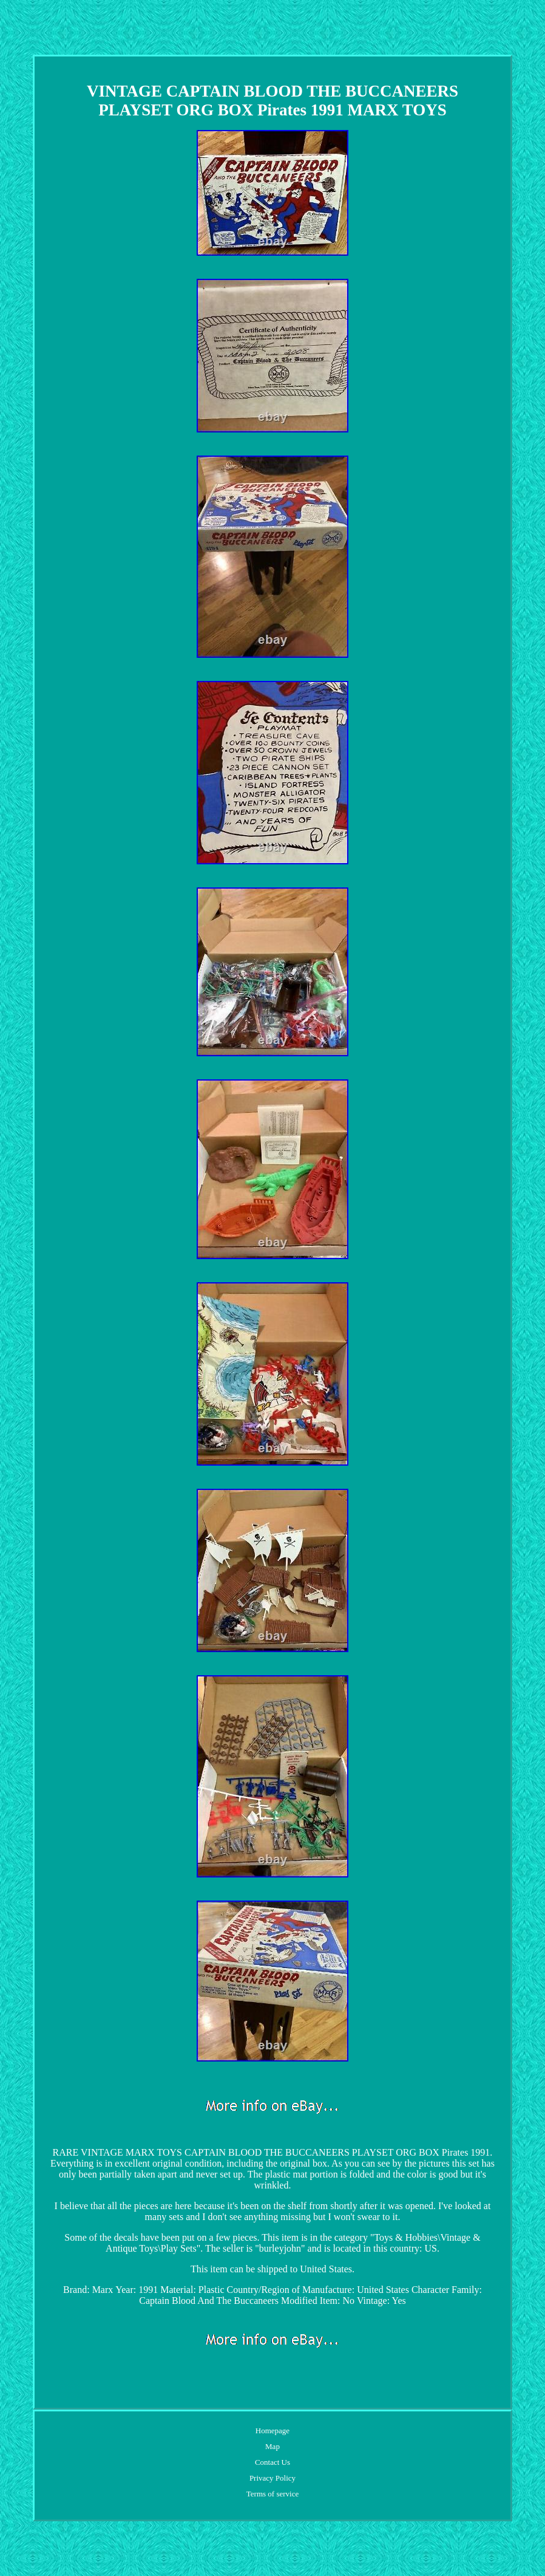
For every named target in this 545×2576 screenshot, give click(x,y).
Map (272, 2446)
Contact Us (272, 2462)
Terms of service (272, 2493)
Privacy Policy (272, 2477)
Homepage (272, 2430)
